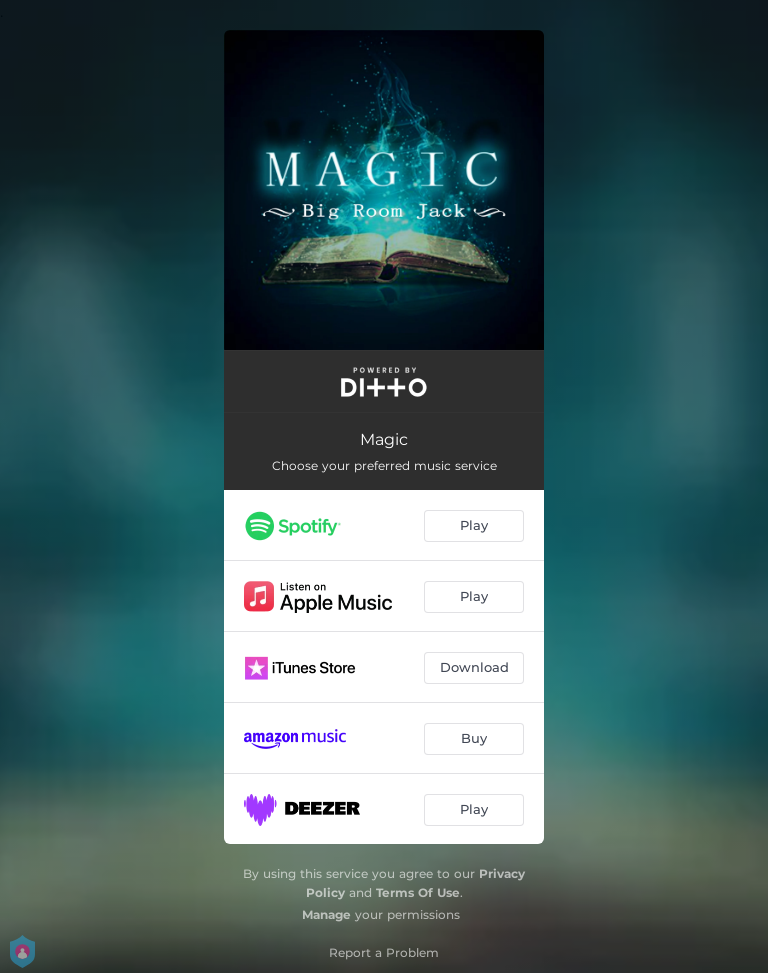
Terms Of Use (418, 892)
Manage (326, 914)
